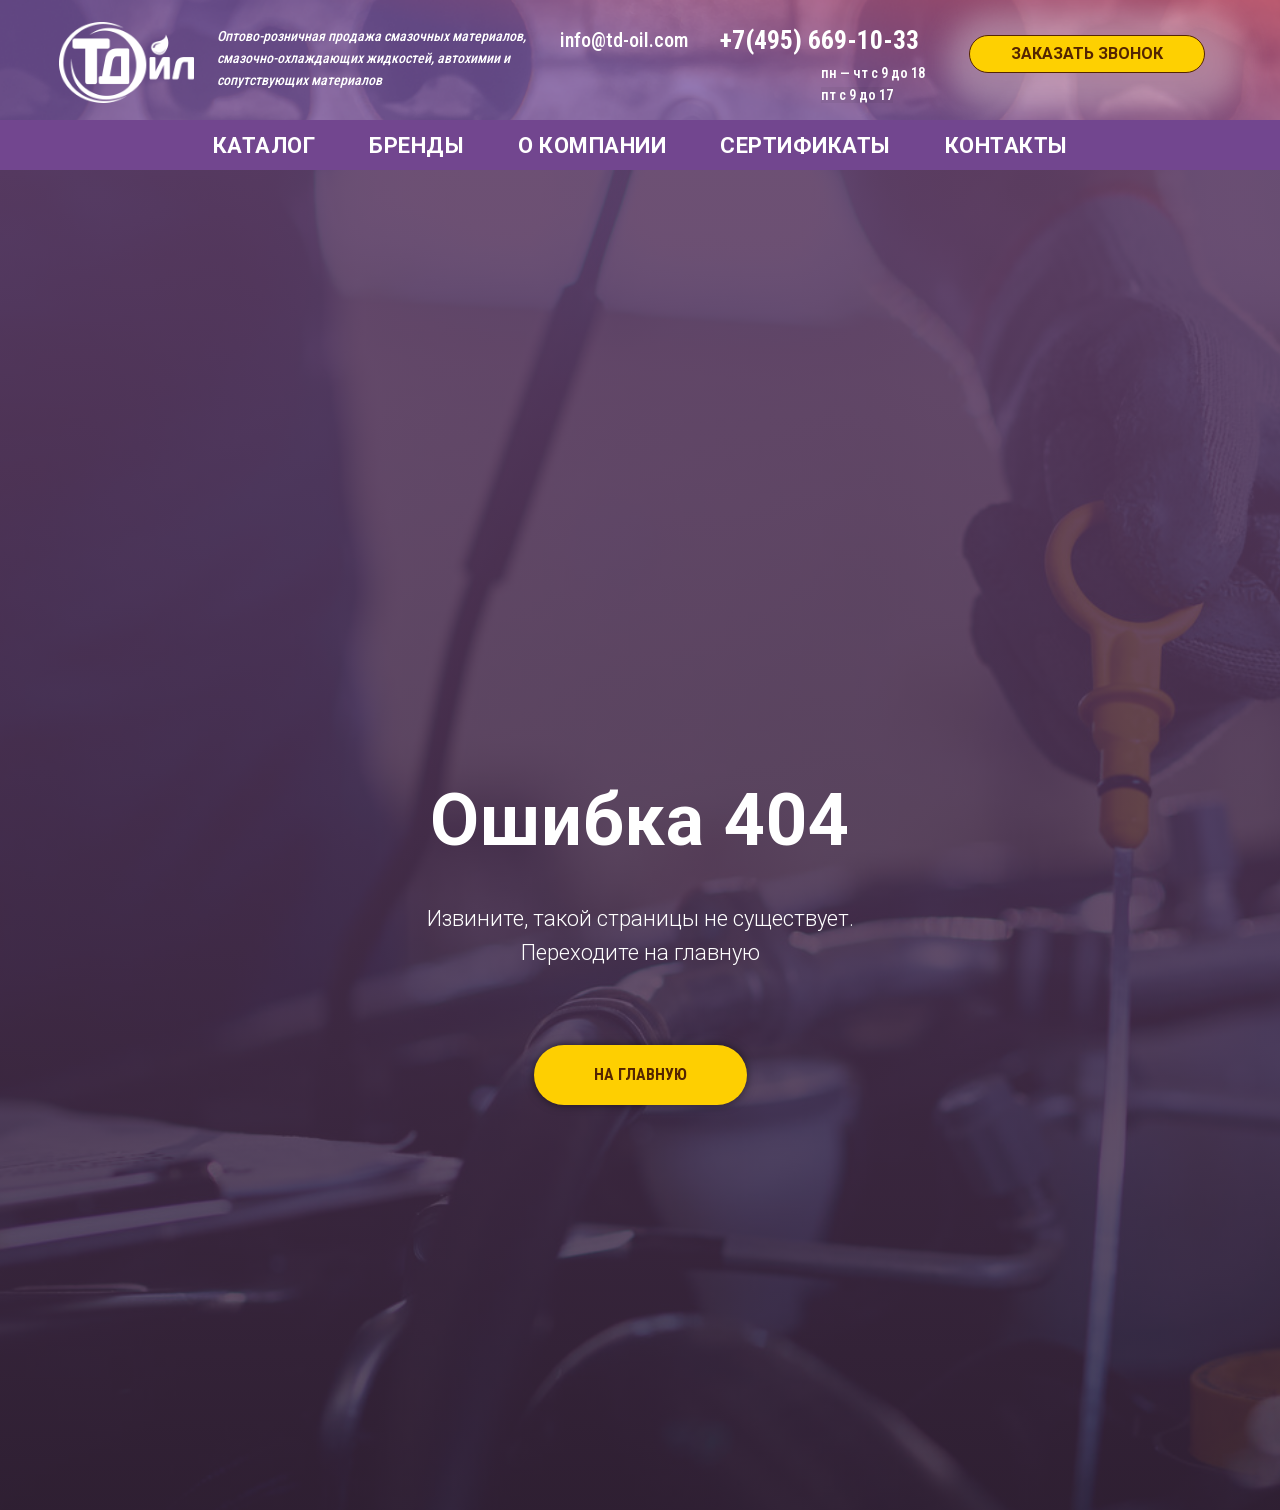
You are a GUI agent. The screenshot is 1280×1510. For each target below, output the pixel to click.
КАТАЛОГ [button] (264, 145)
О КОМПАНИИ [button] (592, 145)
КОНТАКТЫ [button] (1006, 145)
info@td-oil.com (624, 40)
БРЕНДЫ (416, 145)
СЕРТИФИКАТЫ (805, 145)
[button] (1087, 54)
